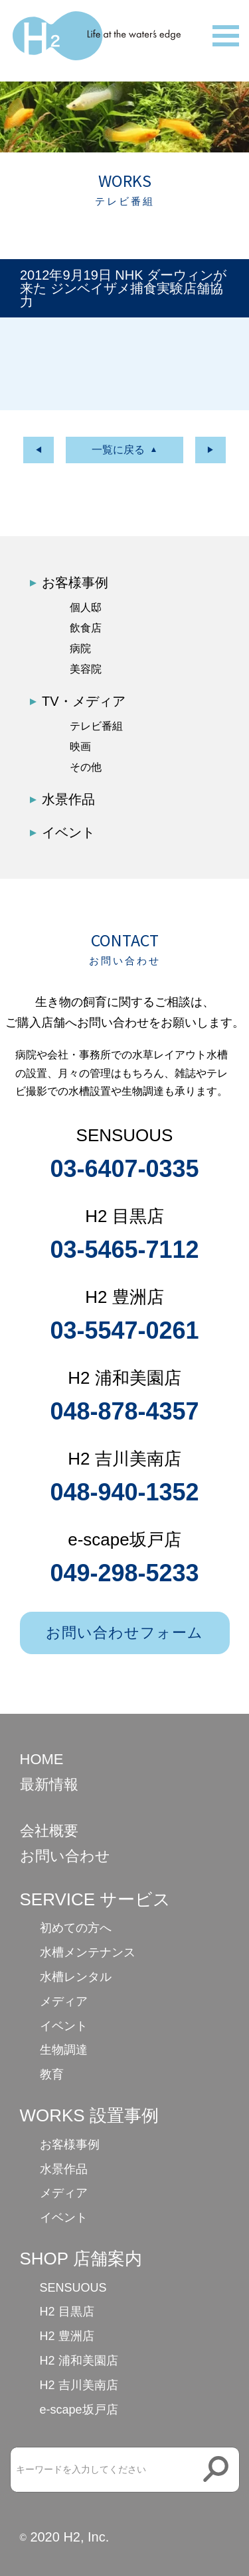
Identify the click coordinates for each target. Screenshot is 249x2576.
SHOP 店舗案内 (81, 2258)
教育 (52, 2074)
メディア (64, 2001)
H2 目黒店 (67, 2311)
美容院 (86, 669)
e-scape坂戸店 (79, 2409)
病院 (80, 648)
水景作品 (68, 799)
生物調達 (64, 2049)
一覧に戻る (118, 449)
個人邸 (86, 607)
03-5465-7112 (124, 1249)
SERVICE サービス (95, 1899)
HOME (42, 1759)
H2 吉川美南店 (79, 2385)
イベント (68, 832)
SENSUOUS (73, 2287)
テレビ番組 (96, 726)
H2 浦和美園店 (79, 2360)
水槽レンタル (76, 1977)
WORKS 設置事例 (89, 2115)
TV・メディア (83, 701)
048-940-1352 (124, 1492)
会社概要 (49, 1830)
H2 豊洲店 (67, 2336)
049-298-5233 (124, 1573)
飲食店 (86, 628)
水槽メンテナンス (87, 1952)
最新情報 (49, 1784)
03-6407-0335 (124, 1168)
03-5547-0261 (124, 1330)
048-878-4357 (124, 1411)
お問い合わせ (65, 1856)
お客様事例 (75, 582)
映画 (80, 746)
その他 (86, 767)
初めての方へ (76, 1927)
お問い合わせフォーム (125, 1632)
